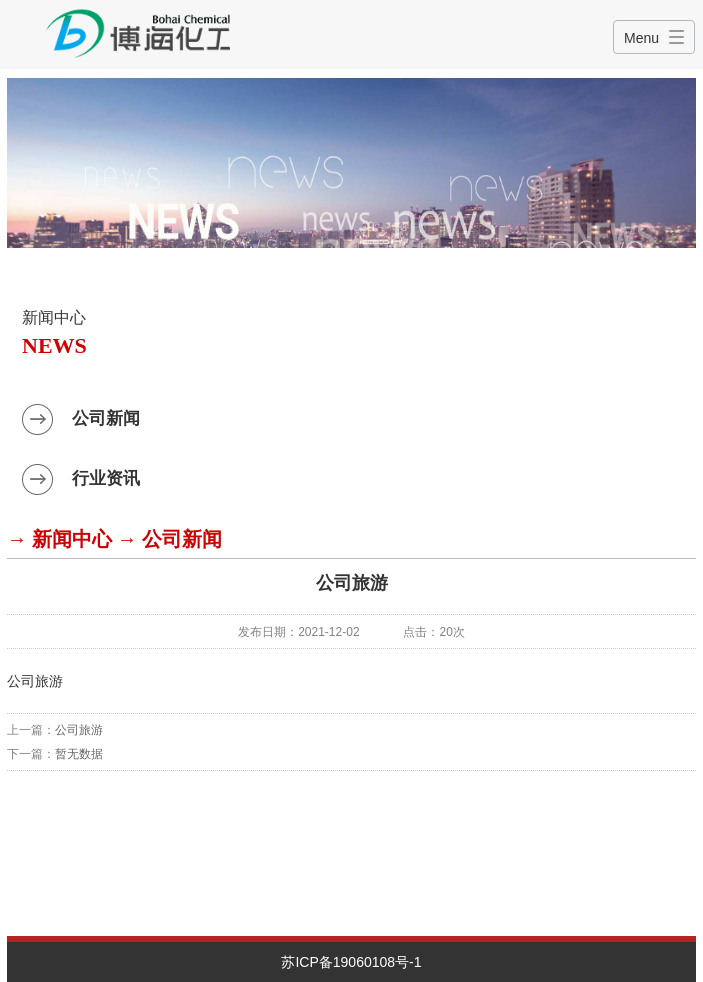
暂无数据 (79, 754)
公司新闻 (106, 418)
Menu (641, 38)
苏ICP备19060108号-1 (351, 962)
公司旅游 (79, 730)
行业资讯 (106, 478)
